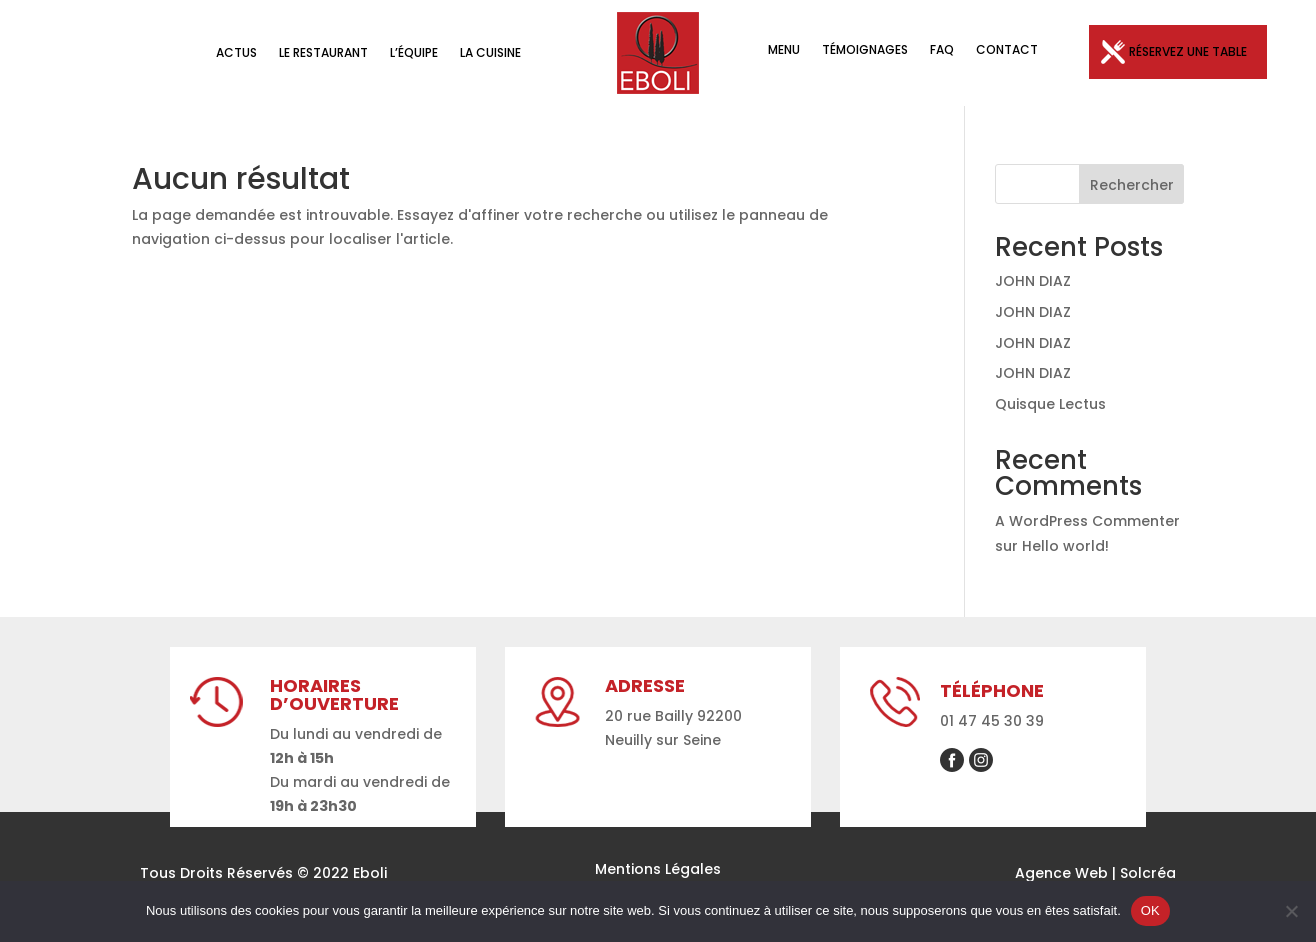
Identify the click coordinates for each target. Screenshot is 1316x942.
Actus (236, 53)
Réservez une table (1188, 51)
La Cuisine (490, 53)
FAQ (942, 50)
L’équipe (414, 53)
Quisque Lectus (1050, 404)
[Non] (1291, 911)
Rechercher (1132, 185)
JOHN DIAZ (1033, 281)
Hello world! (1065, 546)
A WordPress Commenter (1087, 521)
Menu (784, 50)
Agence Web (1061, 873)
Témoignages (865, 50)
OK (1150, 910)
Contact (1007, 50)
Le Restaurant (323, 53)
